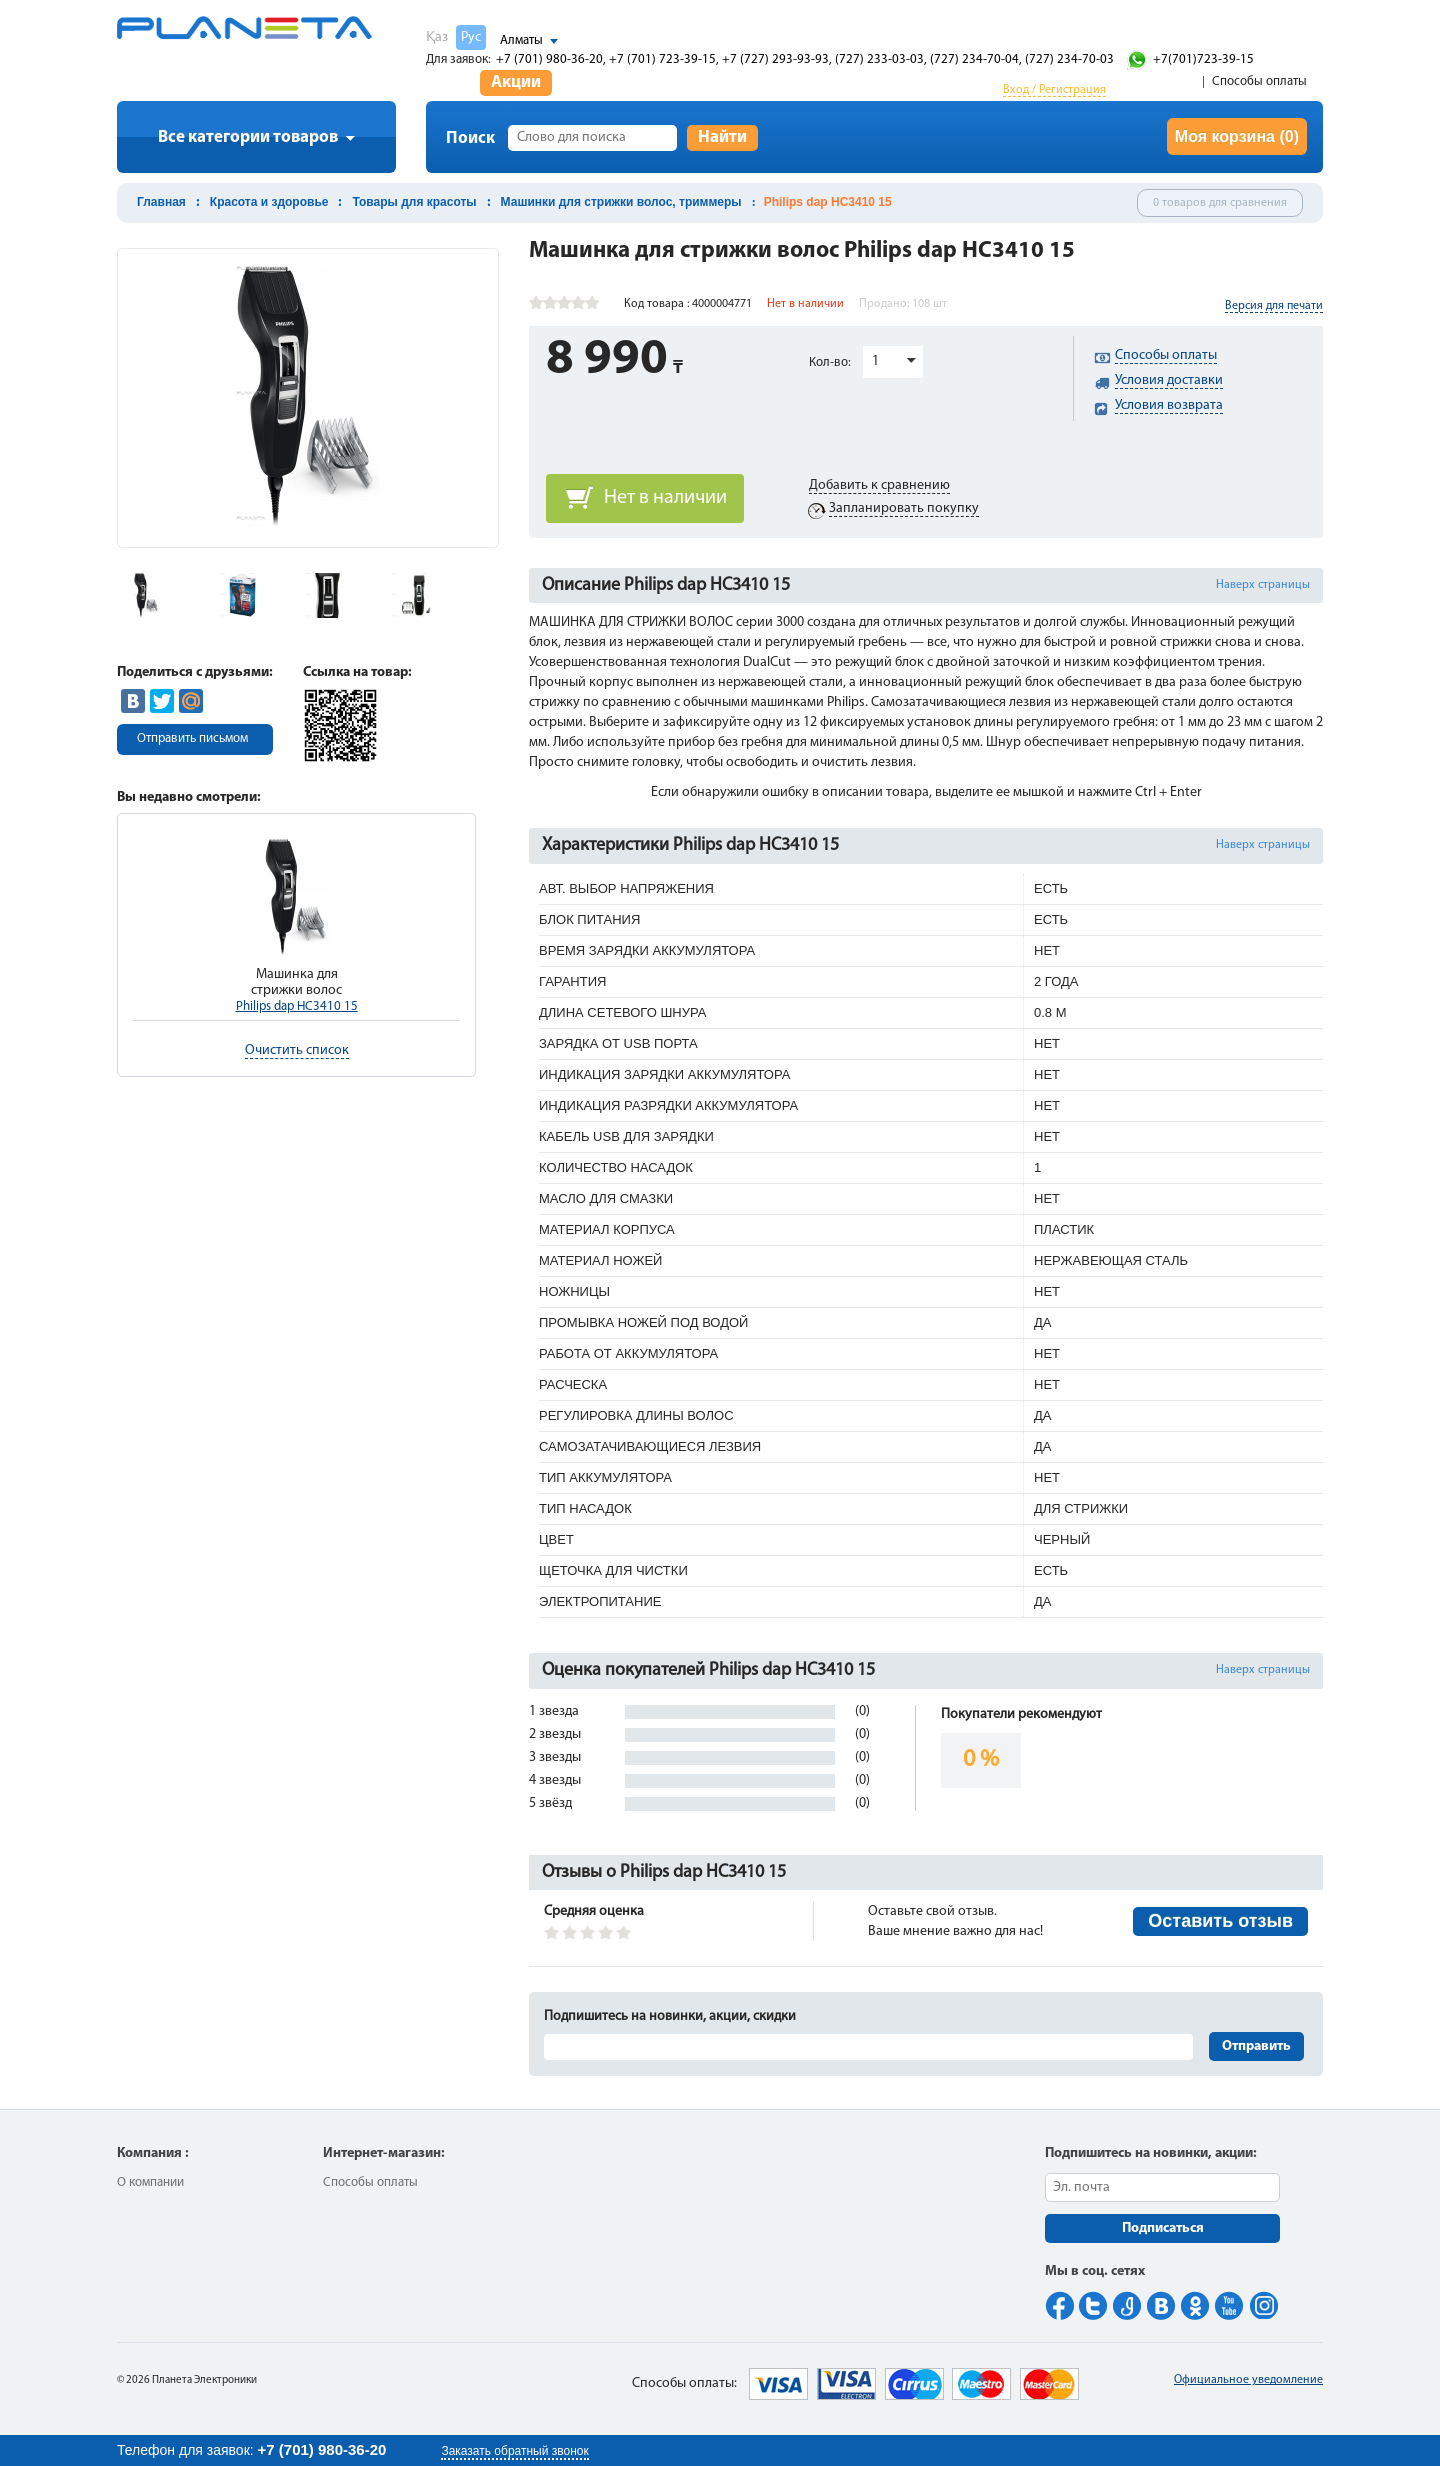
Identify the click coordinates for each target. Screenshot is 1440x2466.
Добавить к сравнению (879, 485)
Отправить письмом (192, 738)
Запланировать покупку (904, 508)
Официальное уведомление (1248, 2380)
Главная (161, 202)
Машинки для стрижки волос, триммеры (621, 202)
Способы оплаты (1259, 81)
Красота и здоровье (269, 202)
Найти (722, 137)
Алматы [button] (521, 40)
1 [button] (875, 361)
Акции (516, 82)
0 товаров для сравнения (1220, 203)
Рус (471, 37)
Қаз (437, 37)
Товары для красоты (414, 202)
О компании (150, 2182)
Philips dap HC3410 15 (297, 1006)
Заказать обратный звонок (514, 2451)
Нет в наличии (665, 498)
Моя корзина (1237, 136)
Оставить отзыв (1220, 1921)
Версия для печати (1274, 306)
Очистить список (297, 1050)
